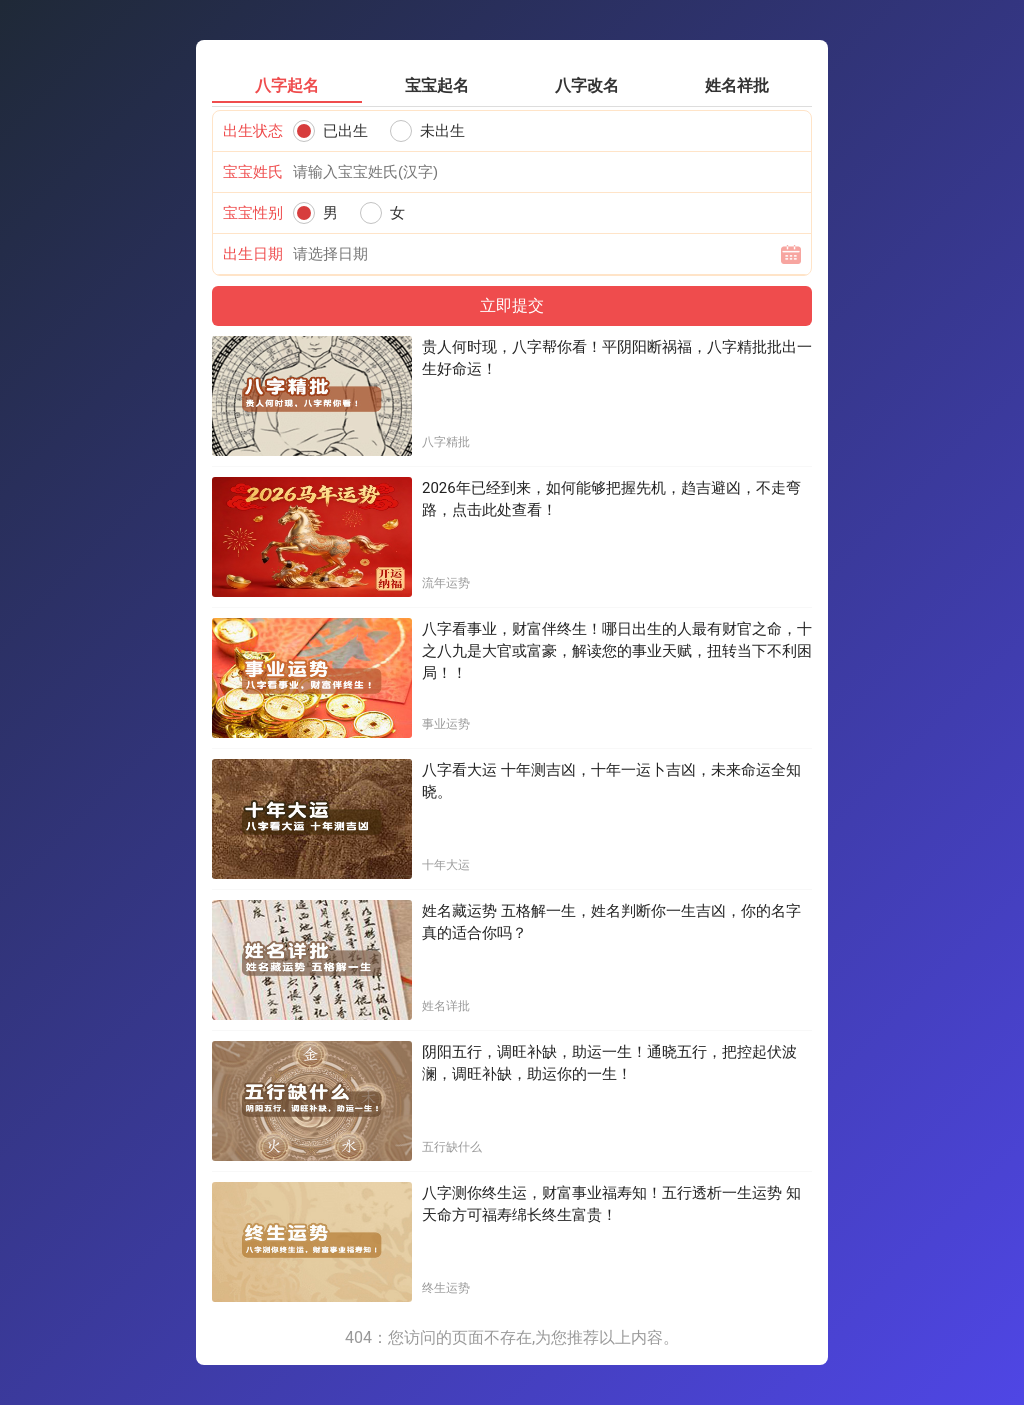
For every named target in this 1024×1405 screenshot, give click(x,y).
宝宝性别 (253, 213)
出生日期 (253, 254)
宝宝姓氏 (253, 172)
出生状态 (253, 131)
